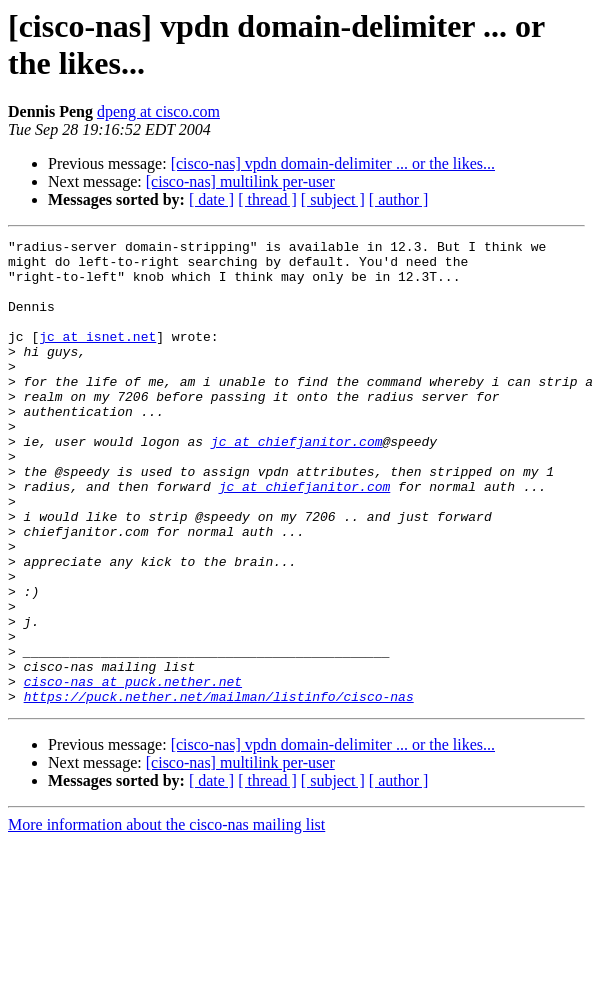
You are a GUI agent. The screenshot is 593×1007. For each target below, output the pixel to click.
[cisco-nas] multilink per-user (240, 181)
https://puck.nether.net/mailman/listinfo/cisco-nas (219, 789)
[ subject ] (333, 199)
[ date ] (211, 199)
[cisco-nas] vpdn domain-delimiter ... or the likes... (333, 163)
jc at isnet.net (97, 357)
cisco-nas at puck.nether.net (133, 771)
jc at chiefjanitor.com (297, 483)
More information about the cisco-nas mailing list (166, 917)
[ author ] (399, 199)
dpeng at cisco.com (158, 111)
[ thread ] (267, 199)
